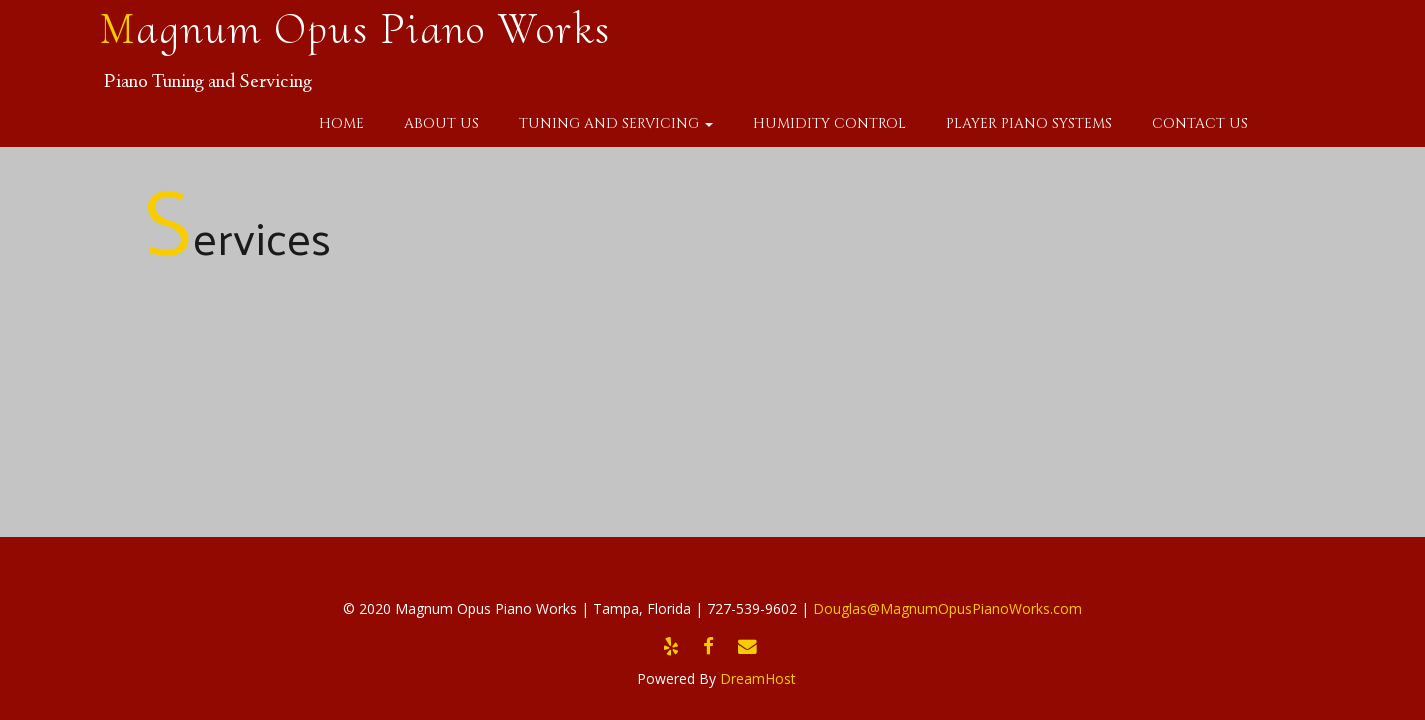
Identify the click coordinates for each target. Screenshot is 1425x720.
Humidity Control (829, 123)
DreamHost (758, 678)
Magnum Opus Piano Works (355, 29)
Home (341, 123)
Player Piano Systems (1029, 123)
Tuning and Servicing (616, 123)
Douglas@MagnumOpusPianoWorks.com (947, 608)
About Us (441, 123)
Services (237, 236)
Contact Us (1200, 123)
